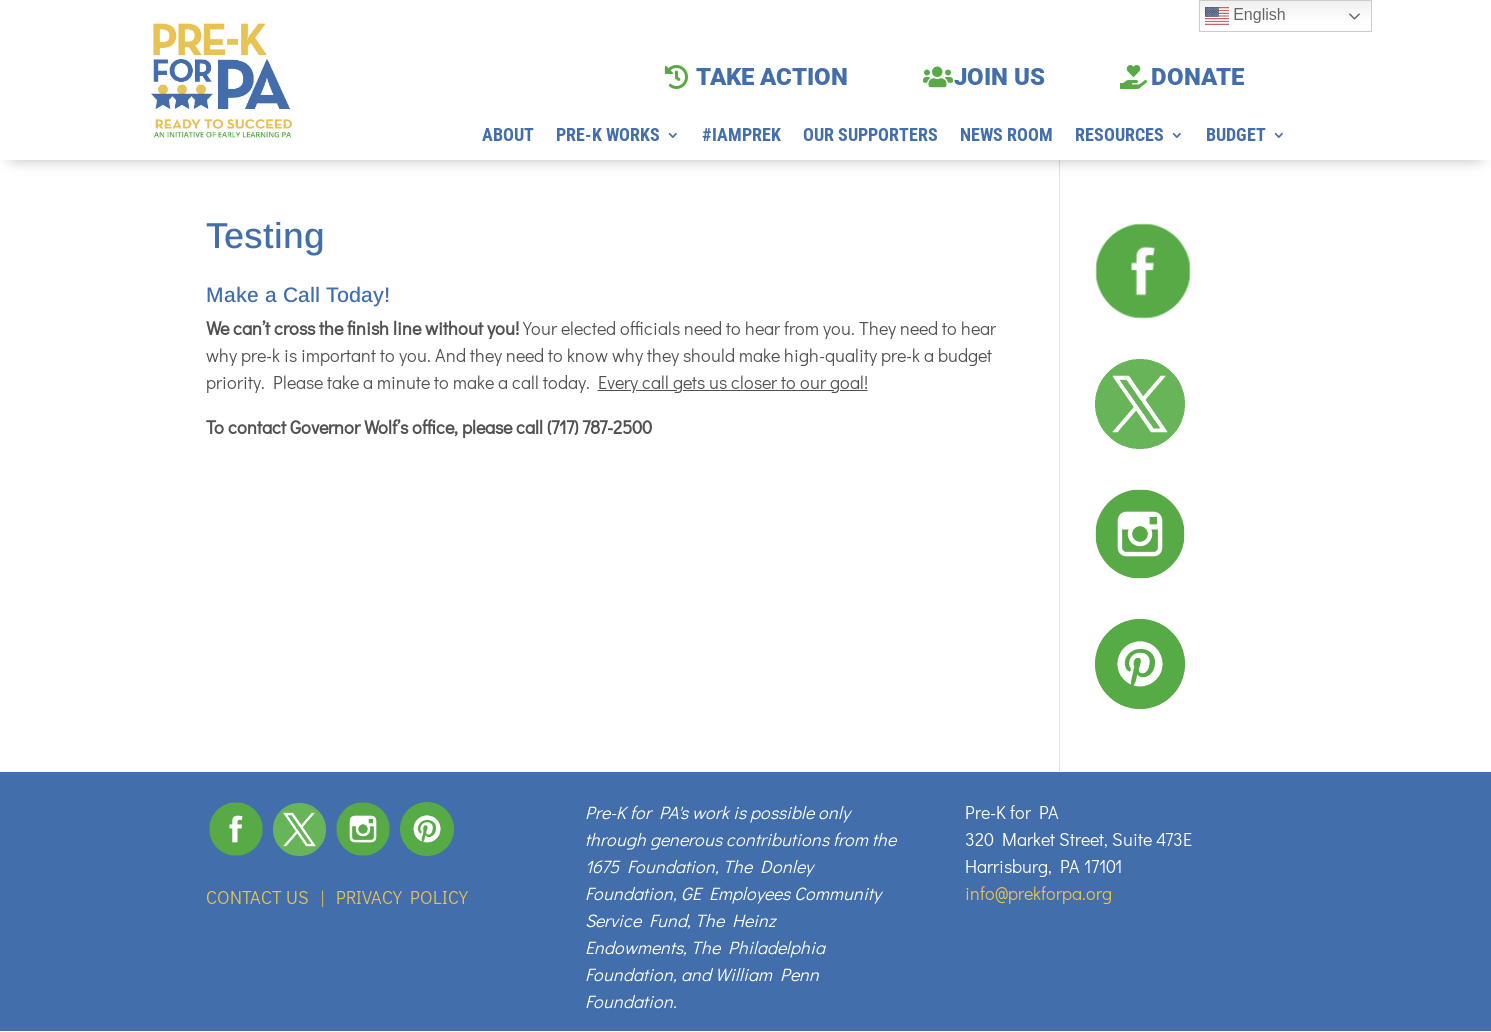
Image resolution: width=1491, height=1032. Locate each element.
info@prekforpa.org (1038, 893)
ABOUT (508, 136)
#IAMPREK (741, 136)
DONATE (1197, 77)
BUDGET (1236, 136)
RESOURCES (1119, 136)
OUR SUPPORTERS (870, 136)
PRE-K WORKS (608, 136)
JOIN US (999, 77)
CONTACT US (257, 897)
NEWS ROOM (1006, 136)
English (1245, 16)
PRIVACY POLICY (402, 897)
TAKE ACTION (772, 77)
